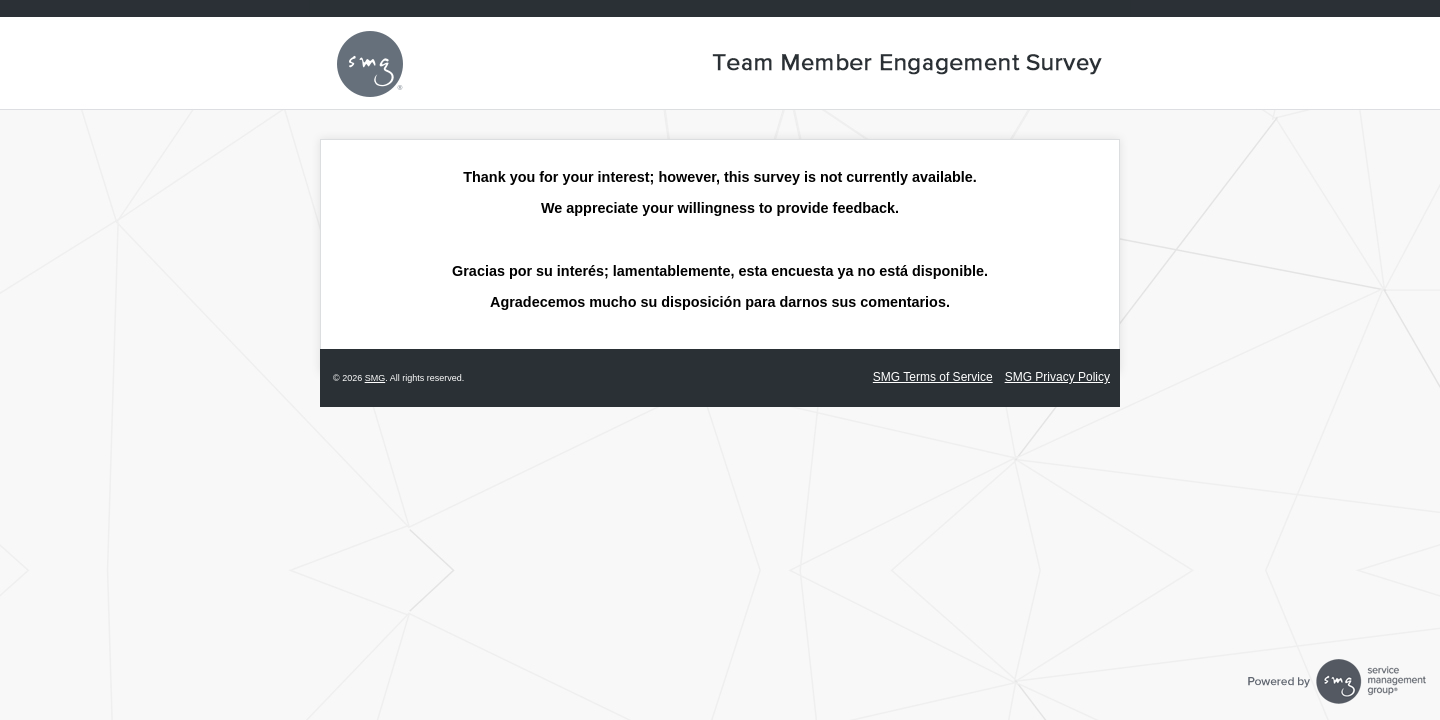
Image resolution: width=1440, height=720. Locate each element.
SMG (375, 378)
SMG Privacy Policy (1057, 377)
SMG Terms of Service (933, 377)
